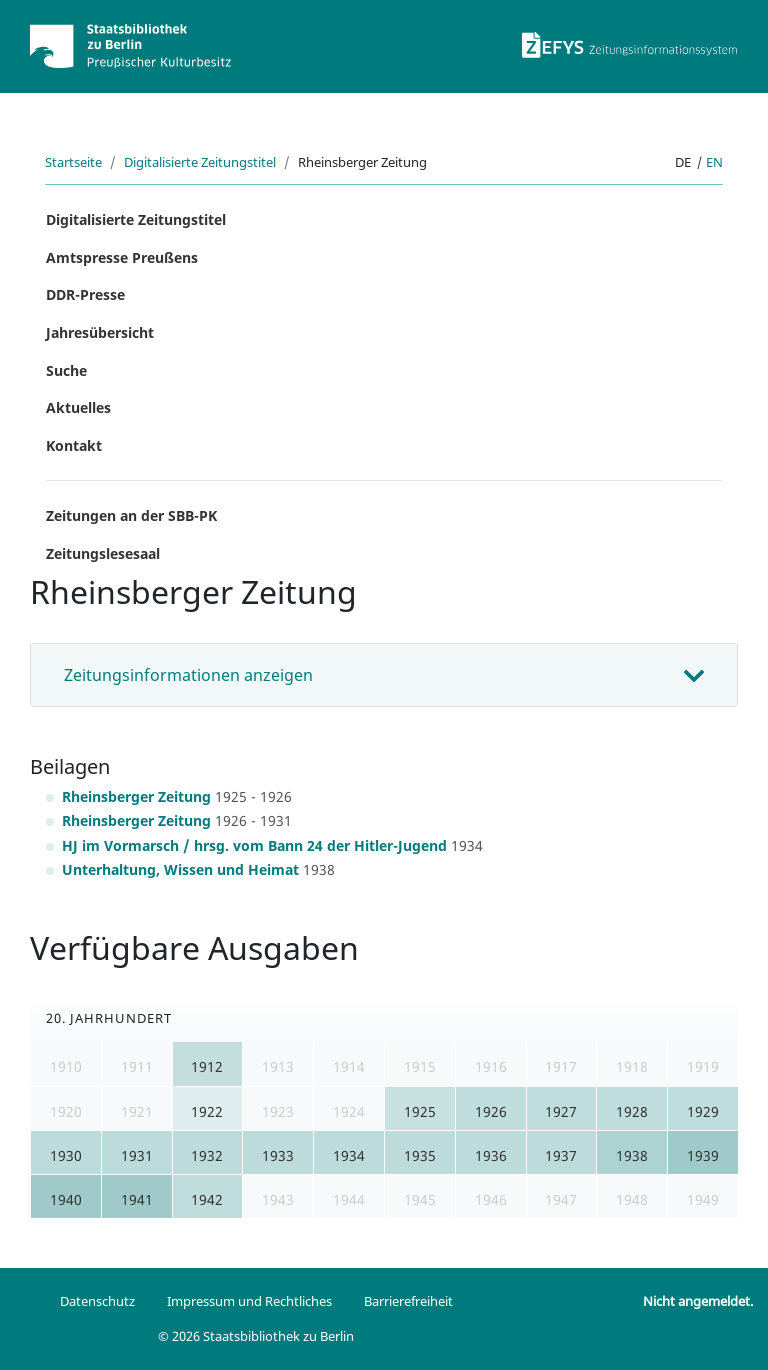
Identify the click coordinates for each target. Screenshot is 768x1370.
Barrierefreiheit (408, 1301)
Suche (66, 370)
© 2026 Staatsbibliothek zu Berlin (256, 1336)
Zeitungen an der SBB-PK (131, 515)
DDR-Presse (85, 294)
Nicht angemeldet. (698, 1301)
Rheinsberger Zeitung (136, 796)
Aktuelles (78, 407)
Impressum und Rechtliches (249, 1301)
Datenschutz (97, 1301)
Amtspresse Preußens (122, 257)
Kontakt (74, 445)
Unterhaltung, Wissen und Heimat (180, 869)
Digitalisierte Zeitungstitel (200, 162)
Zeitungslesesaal (103, 553)
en (714, 162)
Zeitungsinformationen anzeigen (188, 675)
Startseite (73, 162)
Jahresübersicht (100, 332)
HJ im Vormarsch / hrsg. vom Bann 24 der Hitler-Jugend (254, 845)
